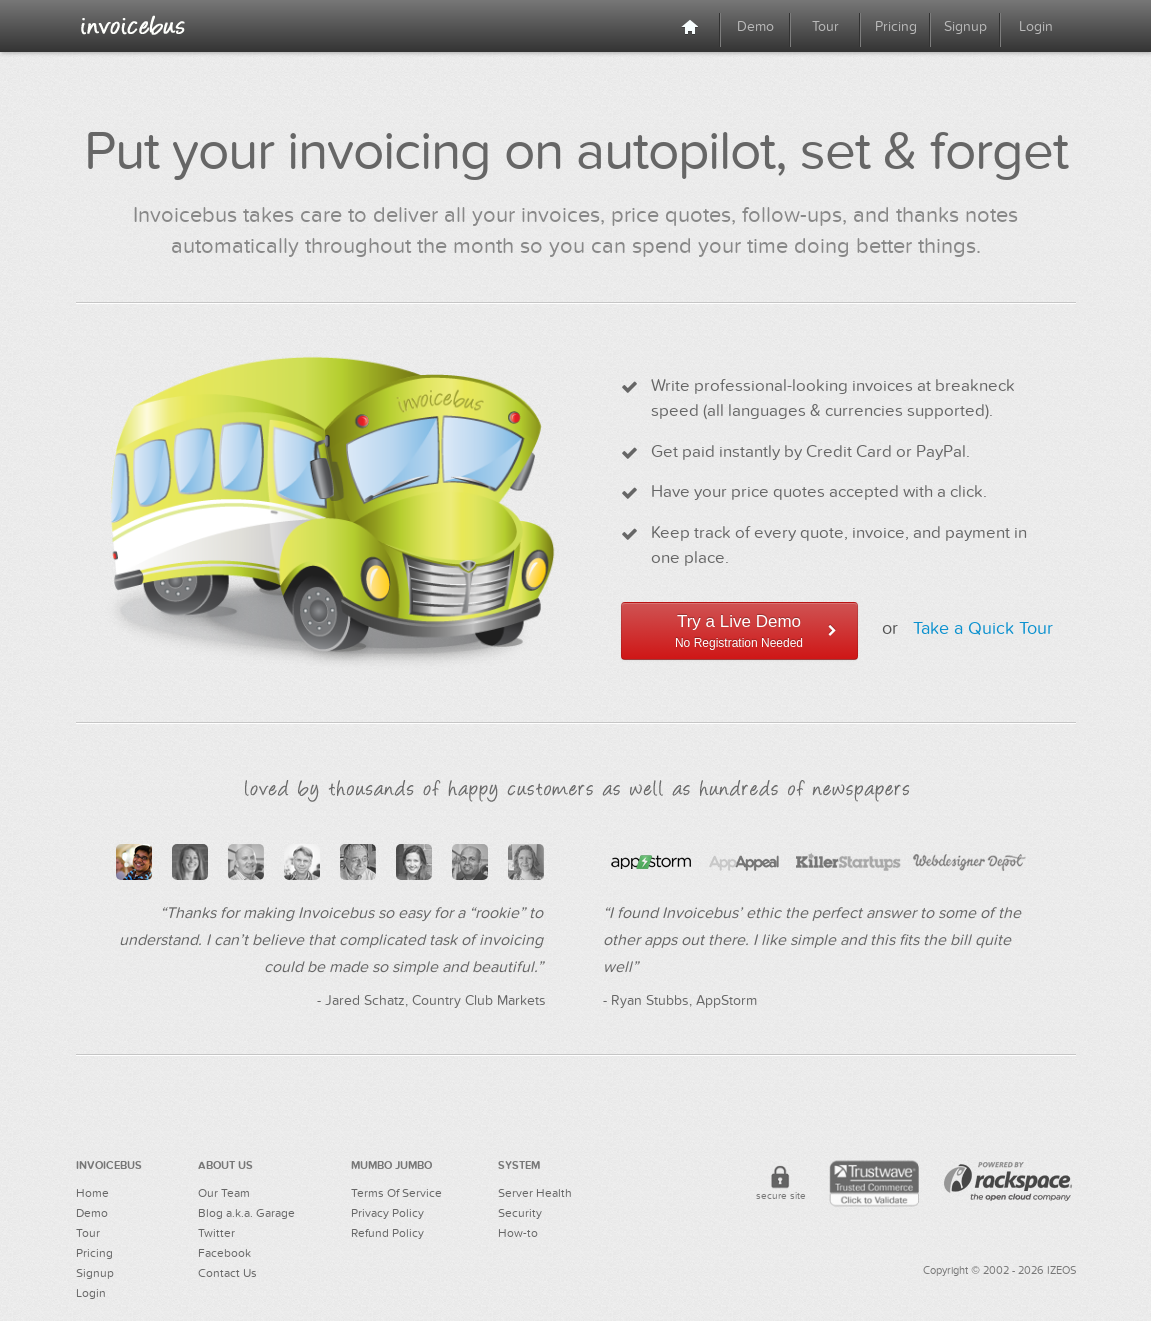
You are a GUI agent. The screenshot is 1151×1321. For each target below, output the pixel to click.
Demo (755, 26)
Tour (825, 26)
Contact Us (227, 1273)
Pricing (896, 26)
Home (92, 1193)
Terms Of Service (396, 1193)
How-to (518, 1233)
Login (1036, 26)
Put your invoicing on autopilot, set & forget (576, 152)
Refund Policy (387, 1233)
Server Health (535, 1193)
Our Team (224, 1193)
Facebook (224, 1253)
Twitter (216, 1233)
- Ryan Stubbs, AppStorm (680, 1000)
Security (520, 1213)
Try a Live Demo (739, 631)
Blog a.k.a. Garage (246, 1213)
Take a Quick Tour (983, 629)
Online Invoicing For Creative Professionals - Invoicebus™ (133, 25)
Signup (965, 26)
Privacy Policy (387, 1213)
